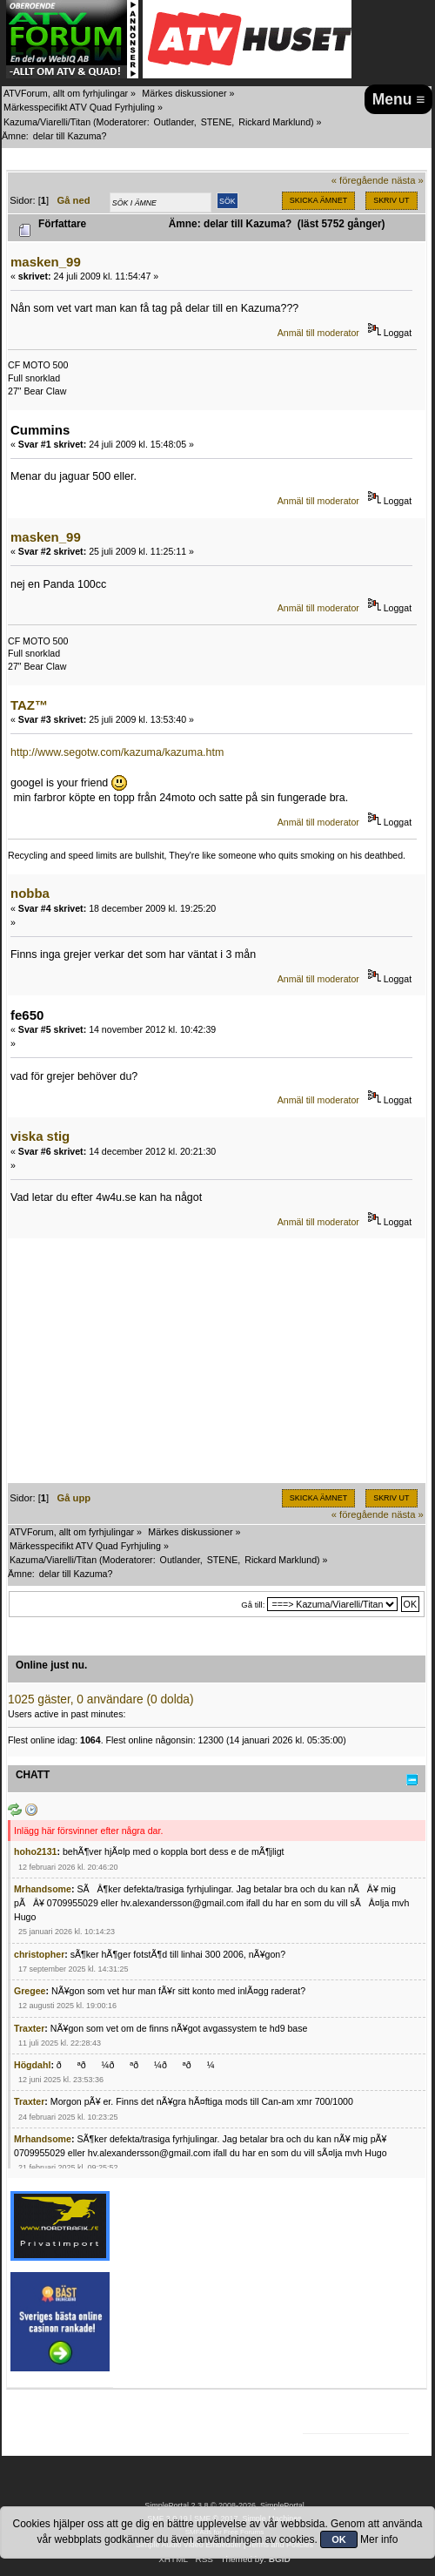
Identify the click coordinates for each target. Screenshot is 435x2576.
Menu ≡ (398, 99)
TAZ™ (29, 705)
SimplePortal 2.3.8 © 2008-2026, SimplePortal (224, 2505)
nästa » (408, 180)
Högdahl (32, 2065)
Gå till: (252, 1604)
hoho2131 (35, 1851)
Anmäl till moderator (318, 332)
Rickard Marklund (274, 122)
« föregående (360, 180)
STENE (216, 122)
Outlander (174, 122)
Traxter (29, 2028)
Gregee (30, 1991)
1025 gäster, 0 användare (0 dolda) (101, 1699)
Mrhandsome (42, 1889)
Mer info (379, 2539)
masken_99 (45, 261)
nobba (30, 893)
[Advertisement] (216, 1361)
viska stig (40, 1136)
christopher (39, 1954)
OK (338, 2539)
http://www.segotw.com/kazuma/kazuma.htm (117, 752)
